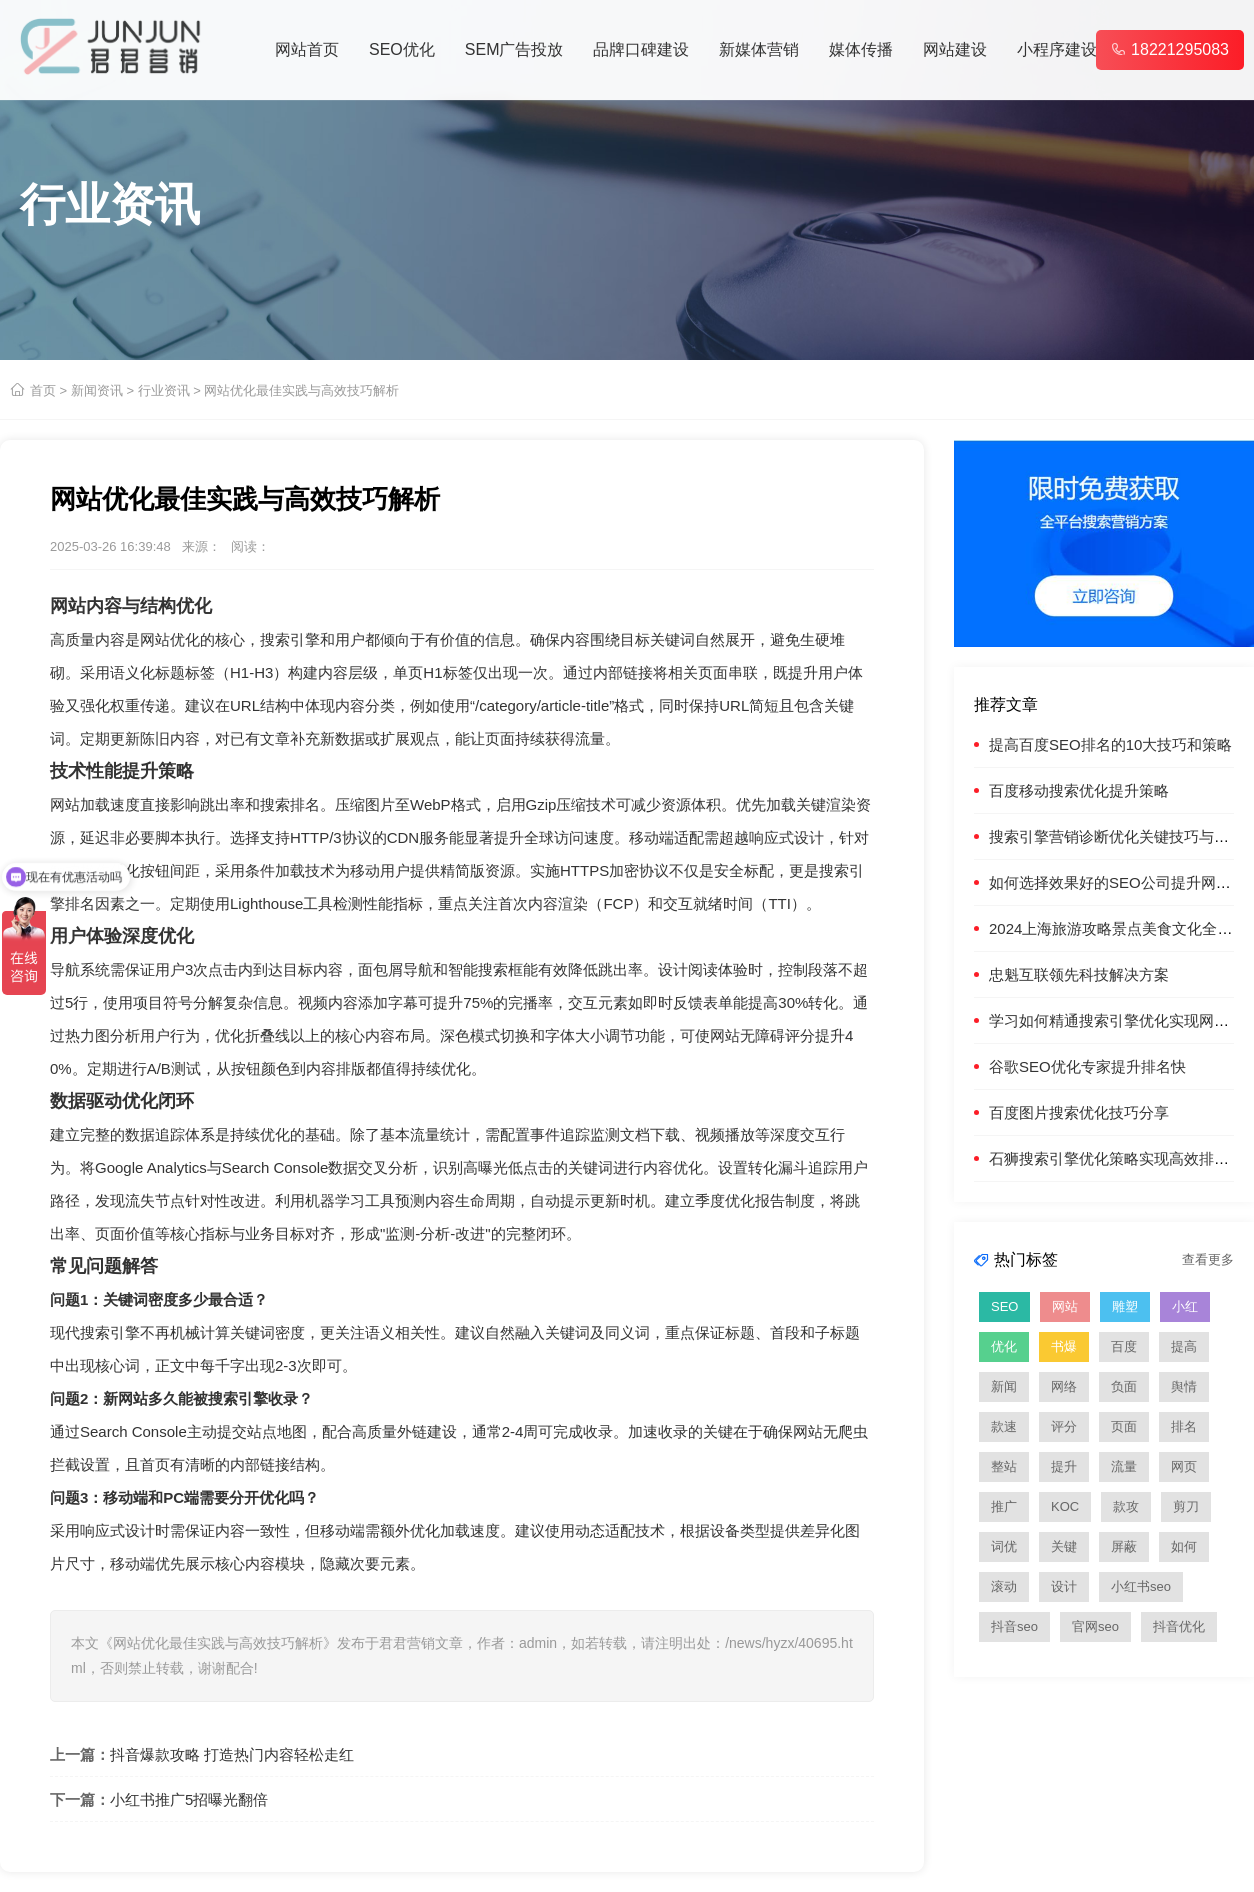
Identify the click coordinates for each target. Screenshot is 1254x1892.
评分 (1064, 1426)
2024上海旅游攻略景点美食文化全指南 (1118, 928)
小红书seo (1141, 1586)
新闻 (1004, 1386)
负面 (1124, 1386)
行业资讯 (164, 390)
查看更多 (1208, 1259)
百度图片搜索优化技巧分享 (1079, 1112)
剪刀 (1186, 1506)
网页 (1184, 1466)
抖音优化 (1179, 1626)
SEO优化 (402, 49)
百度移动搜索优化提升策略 (1079, 790)
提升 (1064, 1466)
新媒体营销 (759, 49)
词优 (1004, 1546)
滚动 (1004, 1586)
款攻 (1126, 1506)
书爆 (1064, 1346)
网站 (1065, 1306)
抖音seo (1014, 1626)
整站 (1004, 1466)
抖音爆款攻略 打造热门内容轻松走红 (232, 1754)
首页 (43, 390)
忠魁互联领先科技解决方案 (1079, 974)
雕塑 (1125, 1306)
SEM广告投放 (514, 49)
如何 (1184, 1546)
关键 (1064, 1546)
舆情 (1184, 1386)
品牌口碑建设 (641, 49)
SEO (1004, 1306)
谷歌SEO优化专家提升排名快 (1087, 1066)
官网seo (1095, 1626)
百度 (1124, 1346)
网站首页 (307, 49)
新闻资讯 (97, 390)
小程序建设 (1057, 49)
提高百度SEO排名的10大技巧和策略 (1110, 744)
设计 (1064, 1586)
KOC (1065, 1506)
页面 (1124, 1426)
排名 (1184, 1426)
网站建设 (955, 49)
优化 (1004, 1346)
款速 (1004, 1426)
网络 (1064, 1386)
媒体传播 (861, 49)
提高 (1184, 1346)
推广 (1004, 1506)
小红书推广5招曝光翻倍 (189, 1799)
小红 (1185, 1306)
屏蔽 (1124, 1546)
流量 (1124, 1466)
